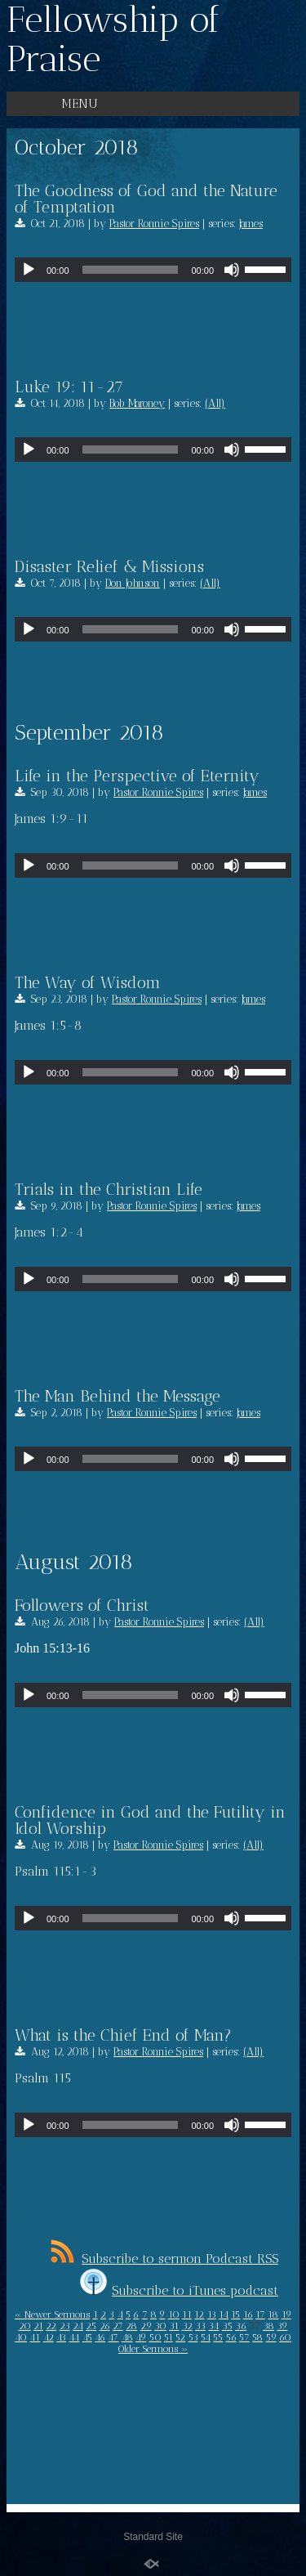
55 (218, 2337)
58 (257, 2337)
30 (160, 2326)
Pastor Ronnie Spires (154, 223)
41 (34, 2337)
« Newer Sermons (52, 2314)
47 (113, 2337)
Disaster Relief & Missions (109, 566)
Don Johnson (132, 583)
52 (180, 2337)
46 (100, 2337)
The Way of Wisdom (88, 982)
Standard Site (153, 2536)
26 (105, 2326)
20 (25, 2326)
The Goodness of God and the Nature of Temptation (146, 199)
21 (38, 2326)
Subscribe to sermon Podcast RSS (164, 2258)
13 (211, 2314)
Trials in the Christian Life (108, 1189)
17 (260, 2314)
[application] (153, 269)
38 (268, 2326)
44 (74, 2337)
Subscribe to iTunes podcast (179, 2290)
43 (61, 2337)
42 (48, 2337)
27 (118, 2326)
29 (146, 2326)
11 (187, 2314)
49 (140, 2337)
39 (282, 2326)
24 (78, 2326)
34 (213, 2326)
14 (223, 2314)
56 (231, 2337)
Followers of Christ (82, 1605)
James (251, 223)
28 (131, 2326)
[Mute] (232, 270)
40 (21, 2337)
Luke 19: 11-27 (69, 386)
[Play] (28, 270)
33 (200, 2326)
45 (87, 2337)
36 (240, 2326)
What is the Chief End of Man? (123, 2035)
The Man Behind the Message (117, 1396)
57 (244, 2337)
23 (65, 2326)
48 (127, 2337)
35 (227, 2326)
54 (206, 2337)
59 (271, 2337)
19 (286, 2314)
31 (174, 2326)
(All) (215, 403)
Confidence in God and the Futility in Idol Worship (150, 1820)
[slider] (130, 270)
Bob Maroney (137, 403)
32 (187, 2326)
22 (51, 2326)
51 (168, 2337)
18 (273, 2314)
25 (91, 2326)
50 (155, 2337)
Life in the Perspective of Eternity (137, 775)
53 (193, 2337)
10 (174, 2314)
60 (285, 2337)
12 (199, 2314)
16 (248, 2314)
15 (235, 2314)
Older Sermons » (153, 2349)
